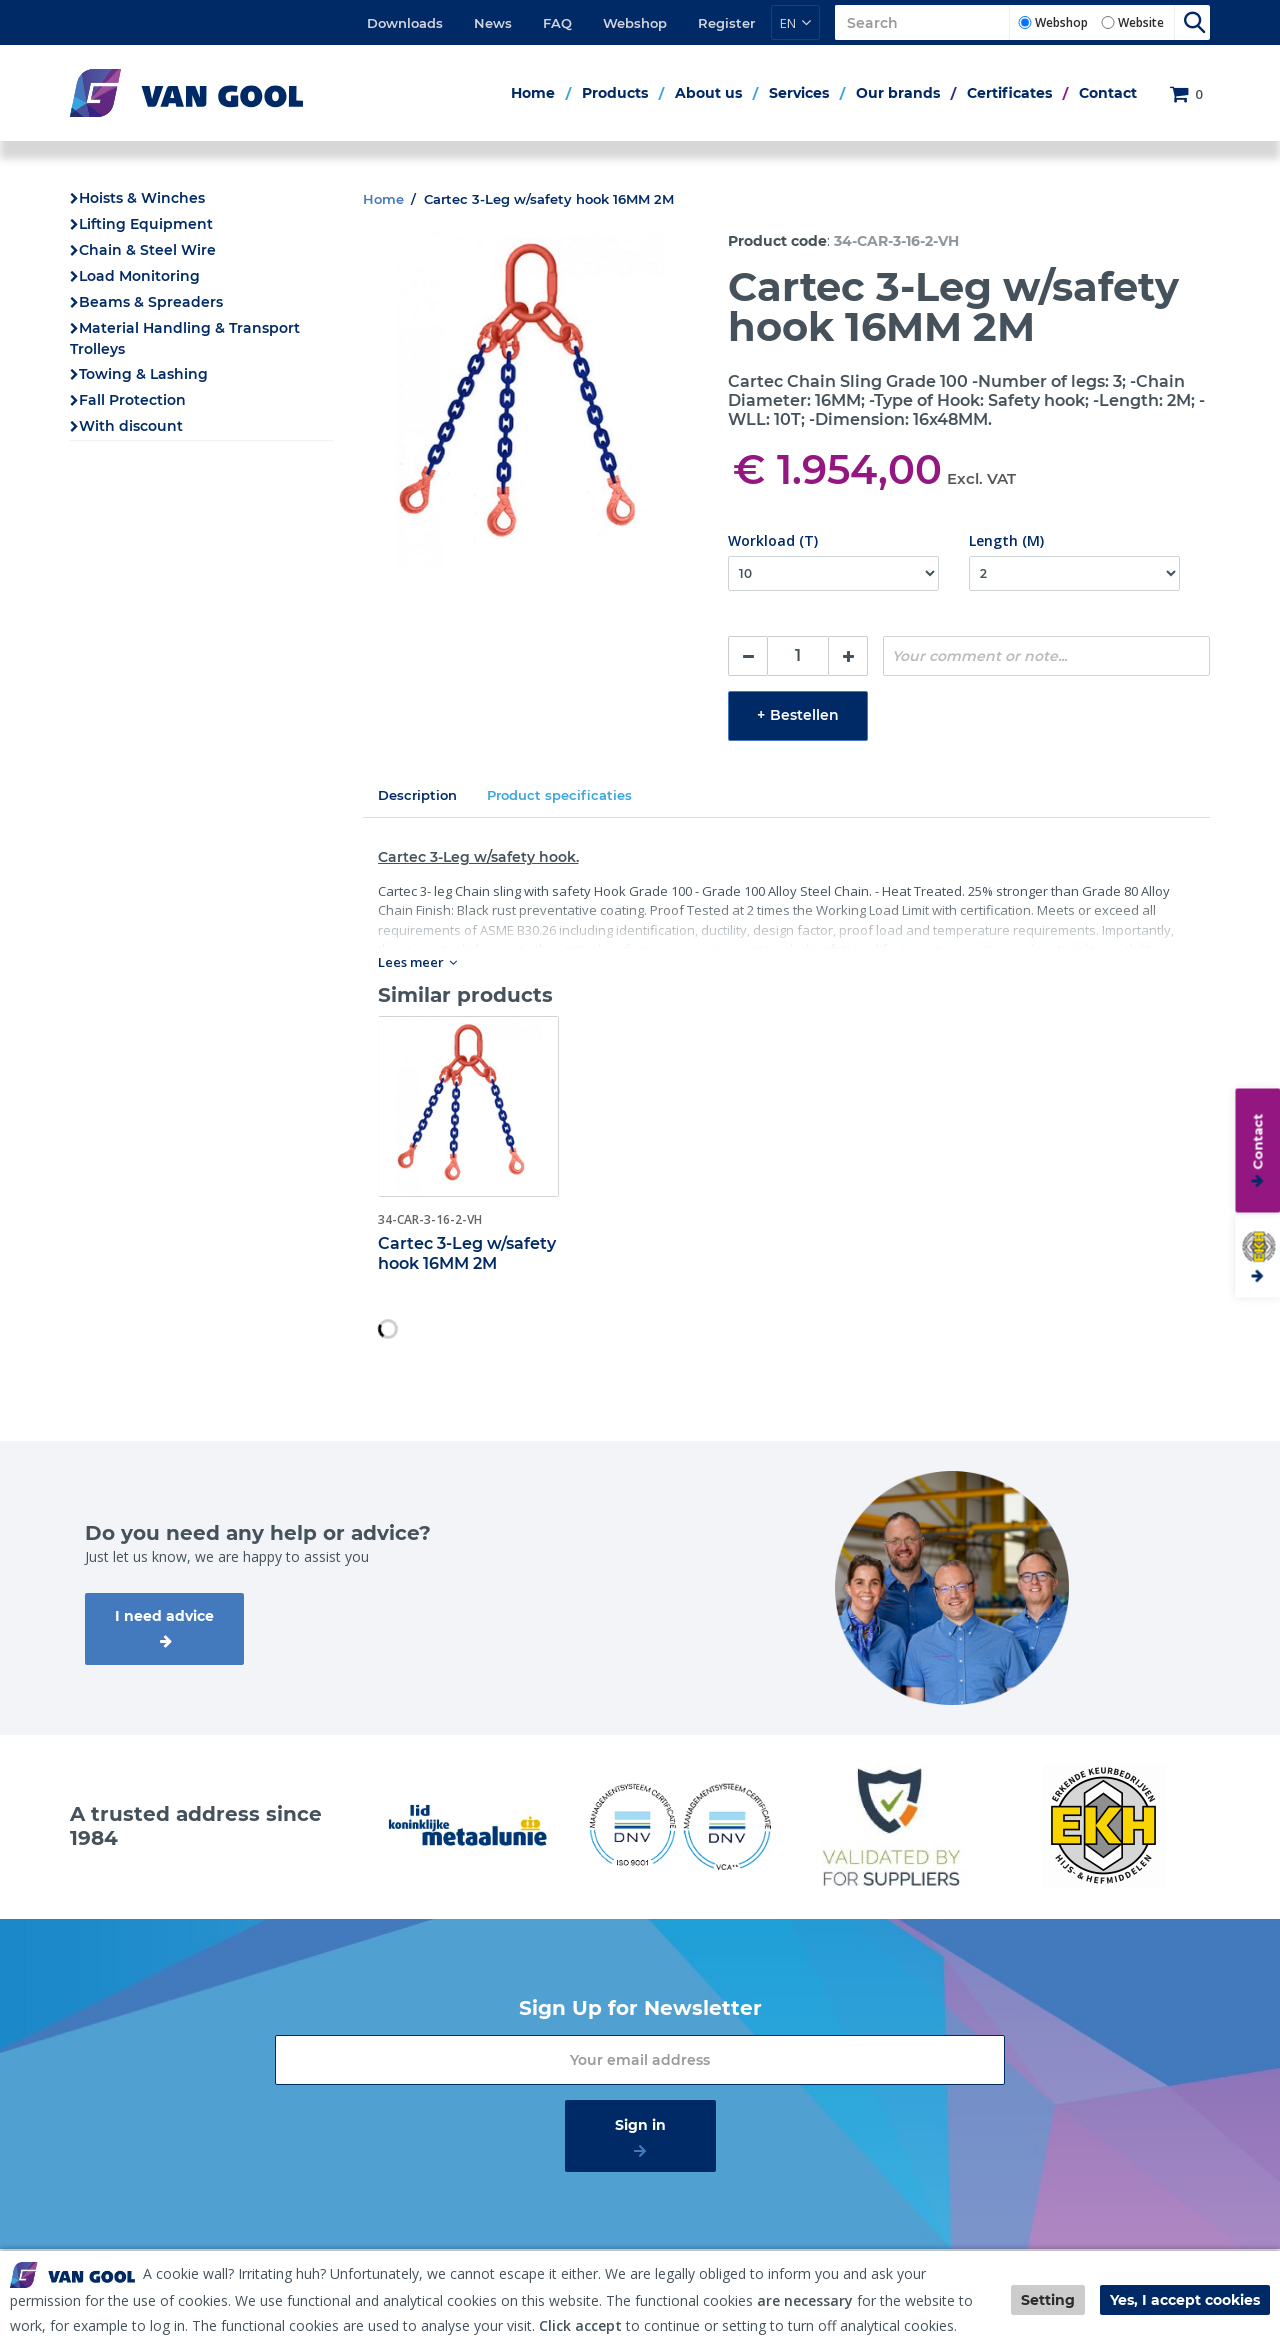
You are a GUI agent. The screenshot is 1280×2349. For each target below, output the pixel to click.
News (493, 23)
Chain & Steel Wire (147, 250)
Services (799, 93)
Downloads (405, 23)
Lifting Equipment (146, 224)
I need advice (164, 1616)
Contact (1108, 93)
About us (708, 93)
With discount (131, 426)
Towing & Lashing (143, 374)
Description (417, 795)
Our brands (898, 93)
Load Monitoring (139, 276)
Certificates (1009, 93)
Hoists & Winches (142, 198)
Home (533, 93)
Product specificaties (559, 795)
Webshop (635, 23)
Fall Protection (132, 400)
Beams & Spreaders (151, 302)
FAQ (557, 23)
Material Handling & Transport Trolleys (185, 338)
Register (726, 23)
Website (1141, 22)
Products (615, 93)
